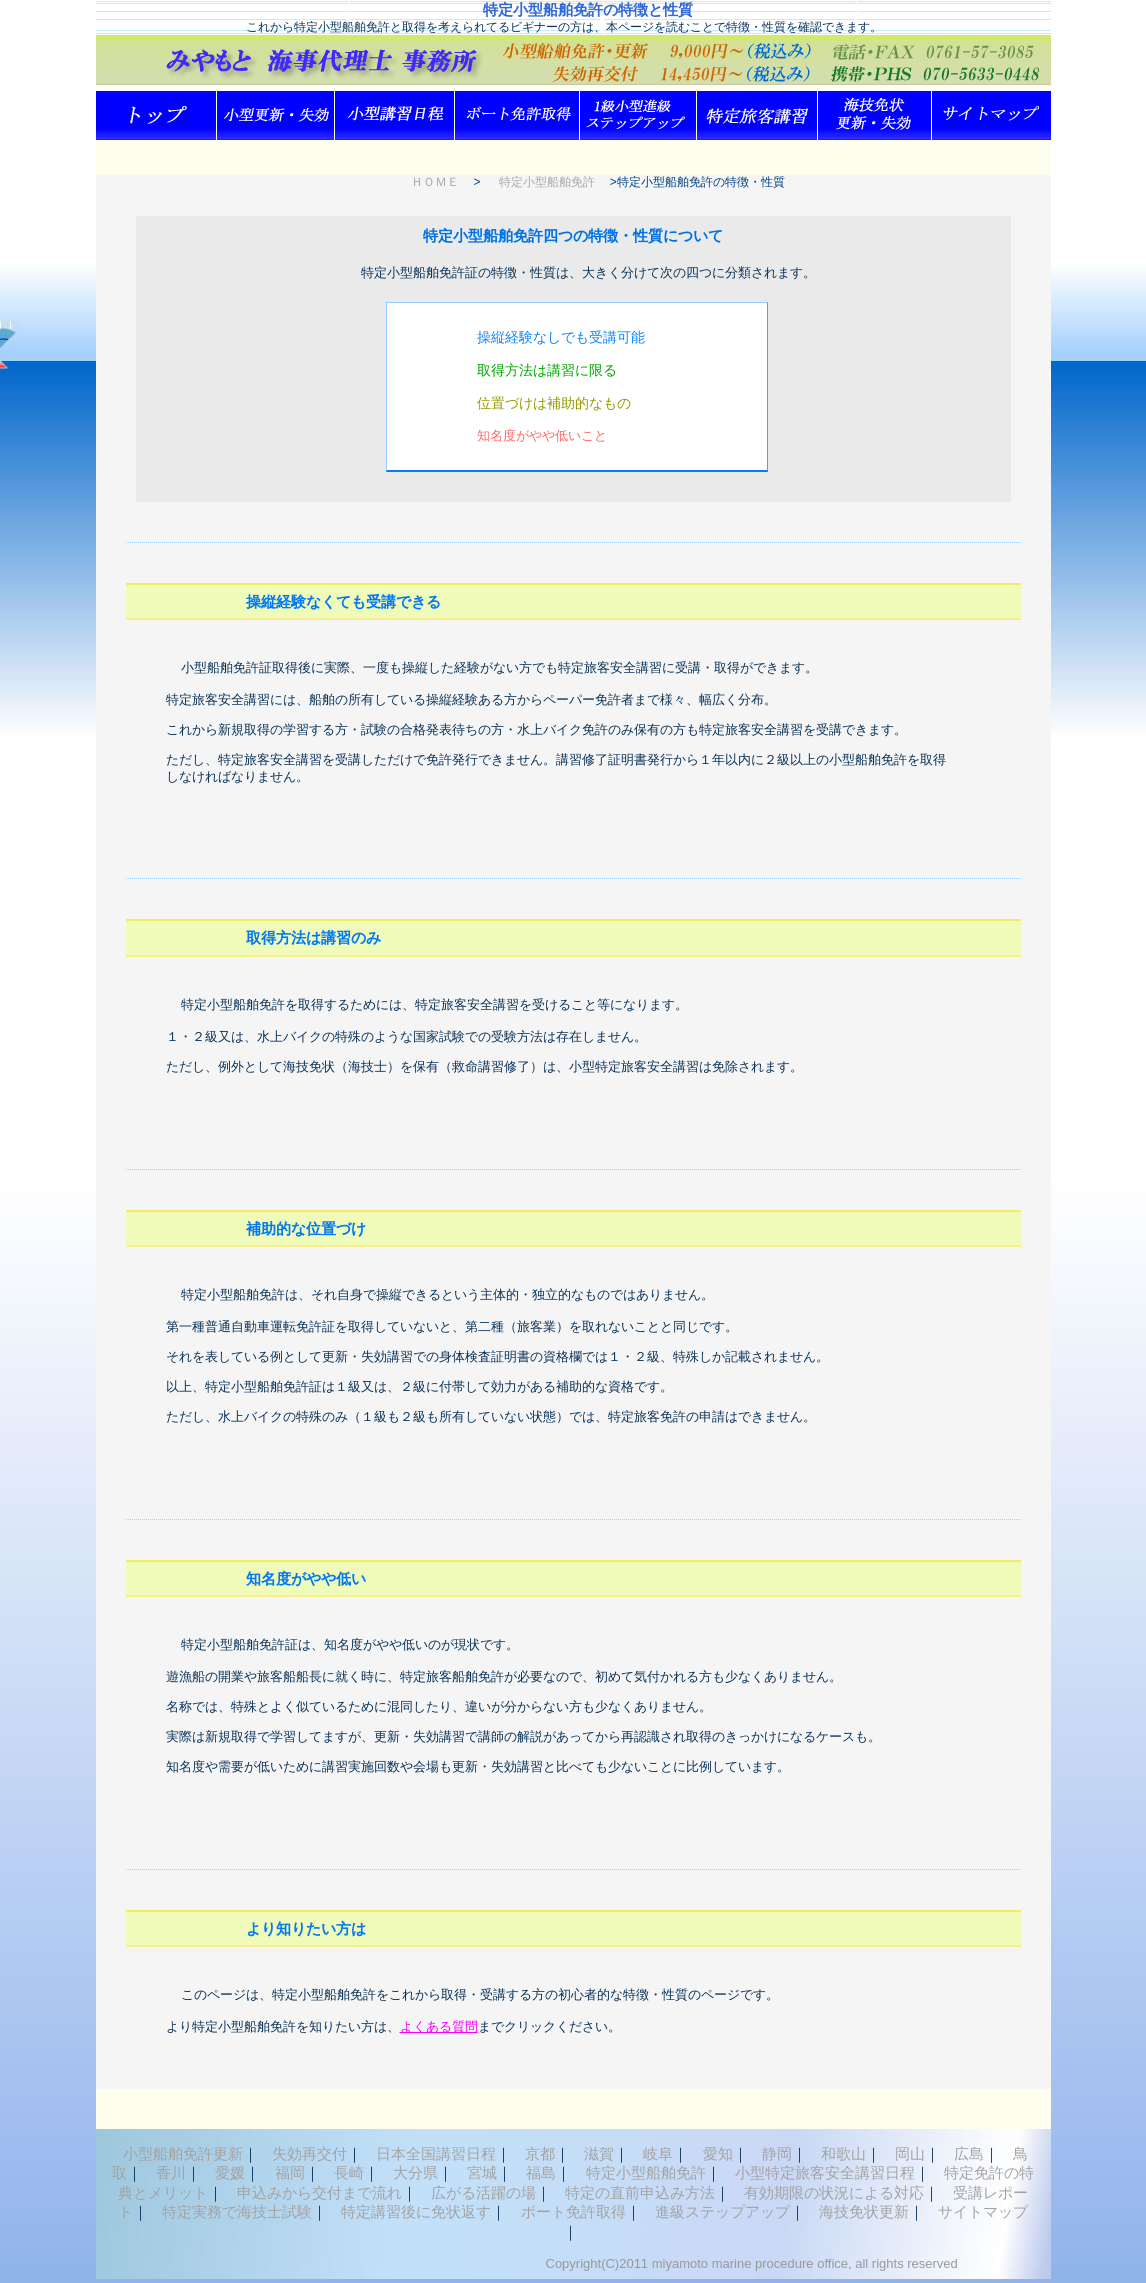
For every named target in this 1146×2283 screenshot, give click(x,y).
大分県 (415, 2172)
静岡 (777, 2153)
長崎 (349, 2172)
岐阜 (658, 2153)
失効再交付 (309, 2153)
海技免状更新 (864, 2211)
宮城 (482, 2172)
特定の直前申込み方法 (640, 2192)
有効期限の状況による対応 (834, 2192)
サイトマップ (983, 2211)
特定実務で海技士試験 (237, 2211)
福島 (541, 2172)
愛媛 (230, 2172)
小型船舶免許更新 (183, 2153)
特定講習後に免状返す (416, 2211)
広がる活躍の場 (483, 2192)
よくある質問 (439, 2026)
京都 (540, 2153)
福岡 (290, 2172)
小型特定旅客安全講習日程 (825, 2172)
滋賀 (599, 2153)
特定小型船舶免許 (547, 182)
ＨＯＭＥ (435, 182)
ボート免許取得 (573, 2211)
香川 (171, 2172)
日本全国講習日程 (436, 2153)
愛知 (718, 2153)
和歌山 (843, 2153)
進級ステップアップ (722, 2211)
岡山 (910, 2153)
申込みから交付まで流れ (319, 2192)
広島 (969, 2153)
